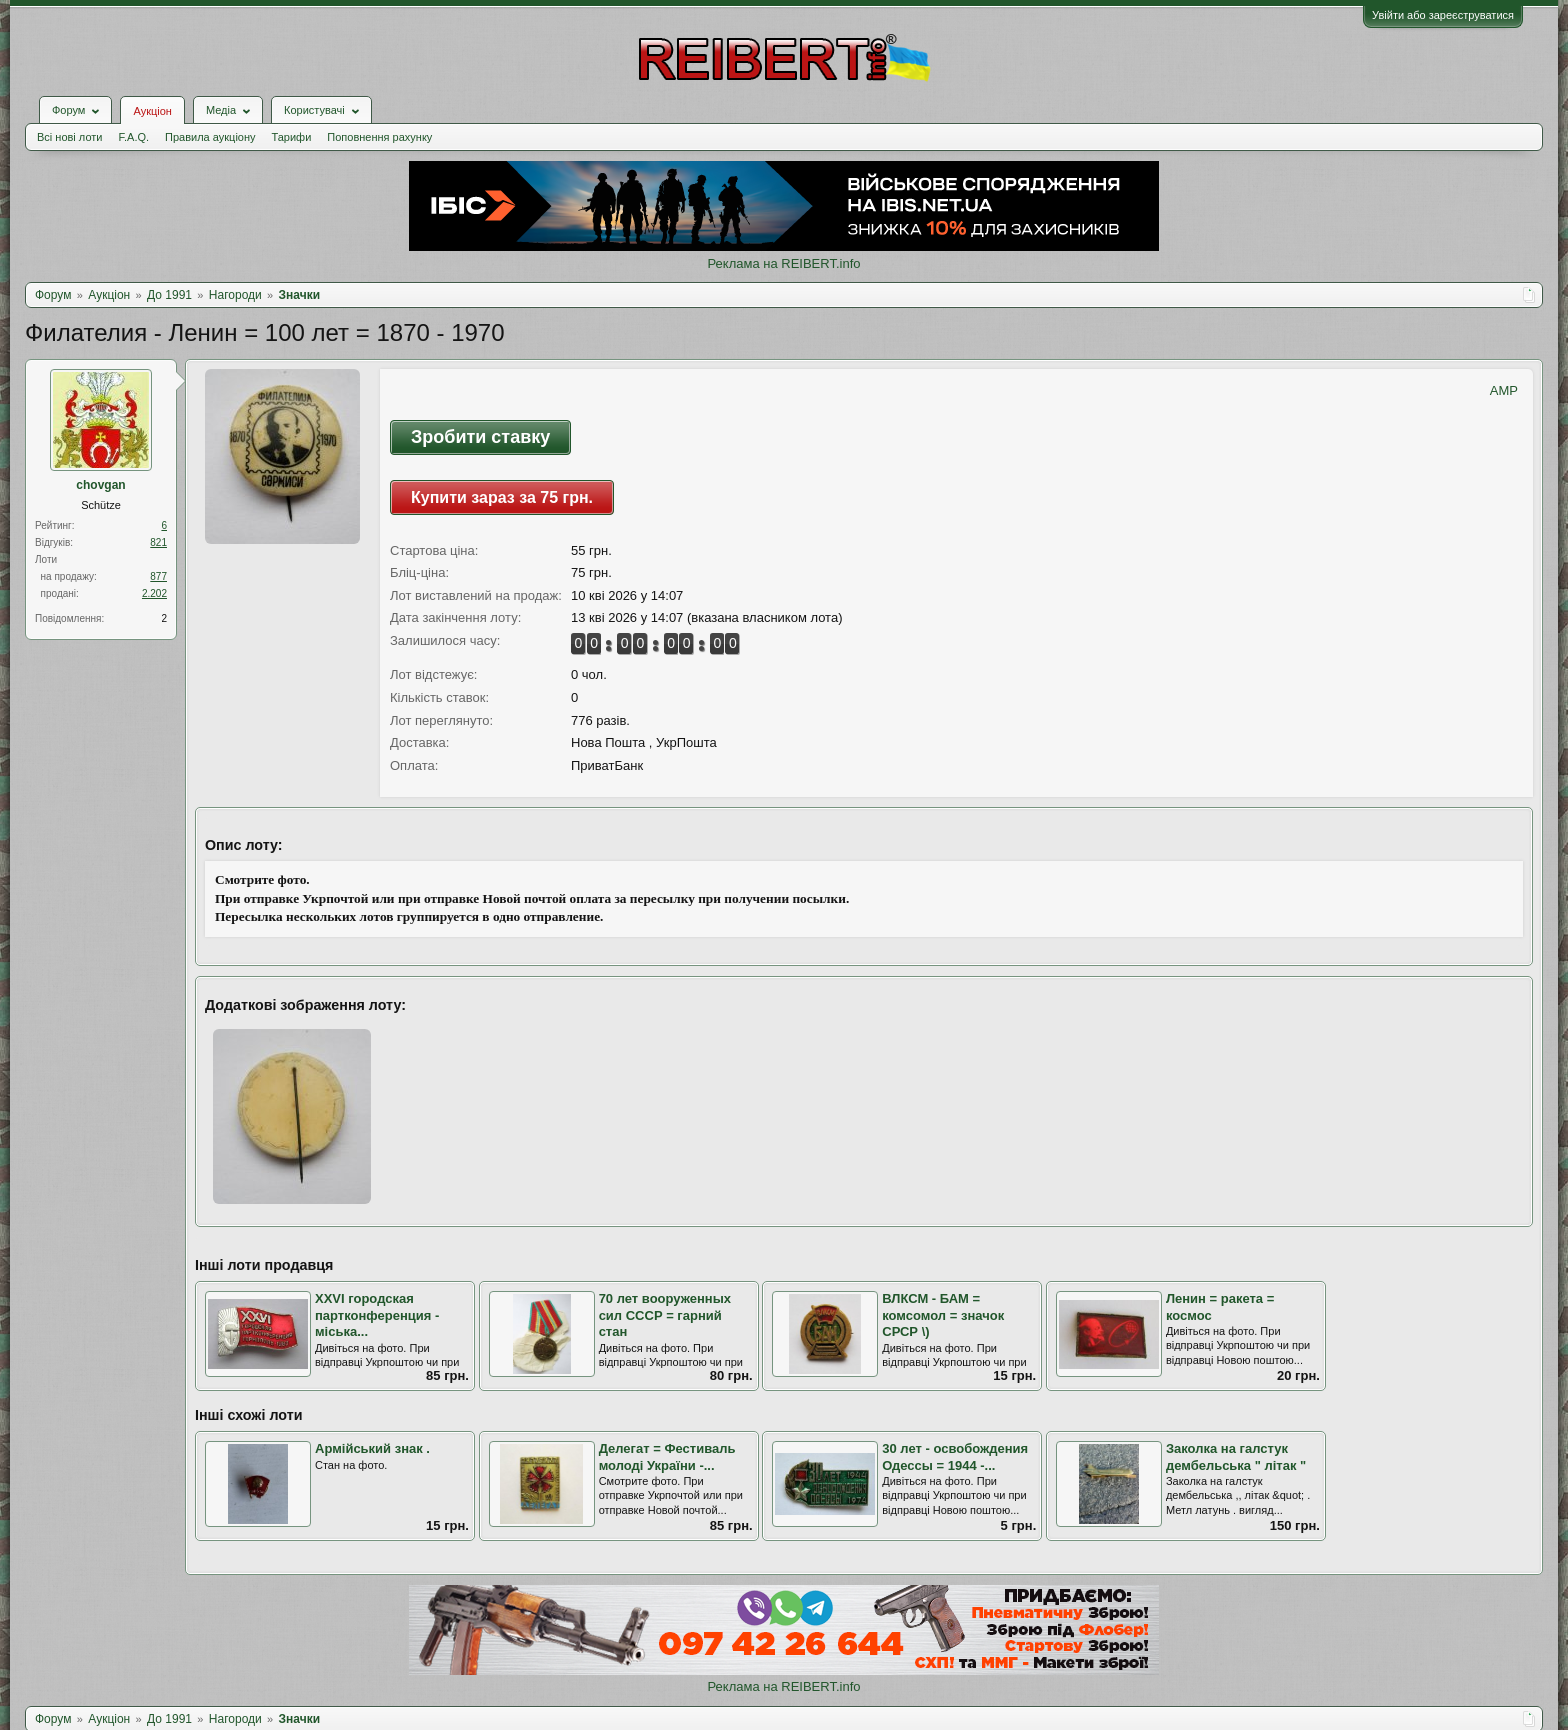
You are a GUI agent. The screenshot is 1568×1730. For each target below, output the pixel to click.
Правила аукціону (210, 137)
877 (158, 576)
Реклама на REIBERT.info (783, 263)
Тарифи (292, 137)
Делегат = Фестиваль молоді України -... (667, 1457)
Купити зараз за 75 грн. (502, 497)
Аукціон (152, 111)
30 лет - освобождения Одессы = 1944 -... (955, 1457)
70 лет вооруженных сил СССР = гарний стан (665, 1315)
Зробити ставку (480, 437)
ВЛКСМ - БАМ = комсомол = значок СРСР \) (943, 1315)
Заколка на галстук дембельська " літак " (1236, 1457)
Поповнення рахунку (379, 137)
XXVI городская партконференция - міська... (377, 1315)
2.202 (154, 593)
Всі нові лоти (69, 137)
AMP (1504, 390)
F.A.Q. (133, 137)
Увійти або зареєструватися (1443, 15)
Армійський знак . (372, 1448)
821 (158, 542)
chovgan (100, 485)
